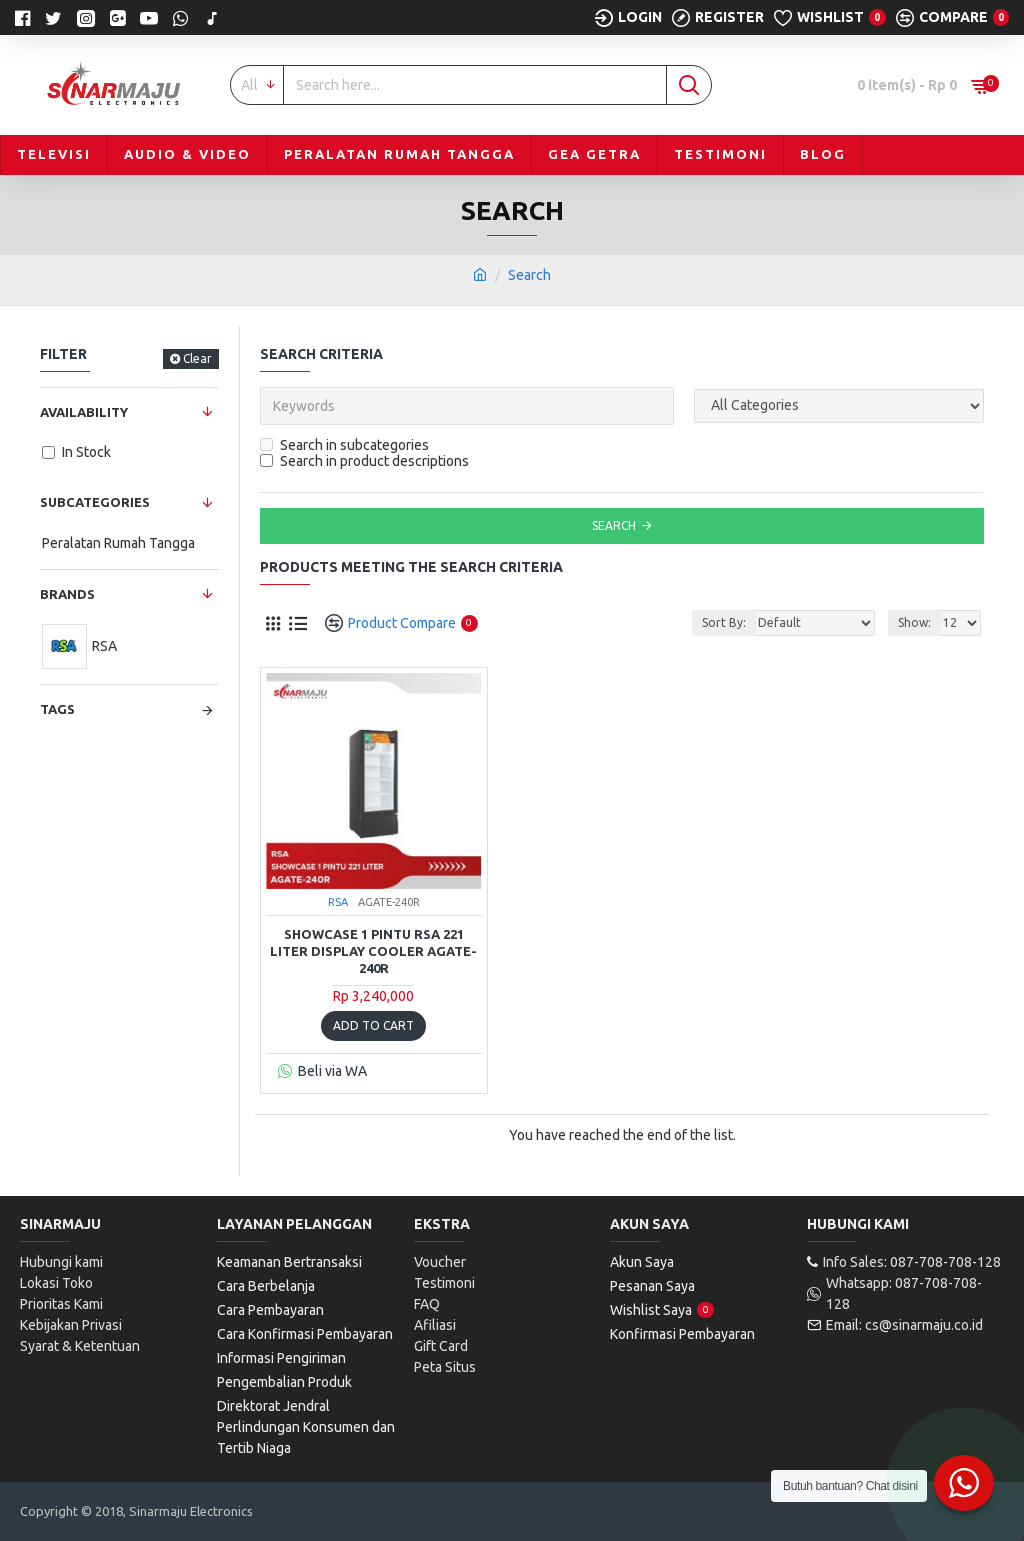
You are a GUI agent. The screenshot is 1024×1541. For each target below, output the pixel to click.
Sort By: (724, 622)
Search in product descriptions (364, 461)
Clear (197, 358)
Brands (67, 594)
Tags (57, 709)
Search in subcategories (344, 445)
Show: (914, 622)
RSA (338, 902)
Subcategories (95, 502)
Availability (84, 412)
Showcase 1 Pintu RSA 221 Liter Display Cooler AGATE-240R (373, 951)
